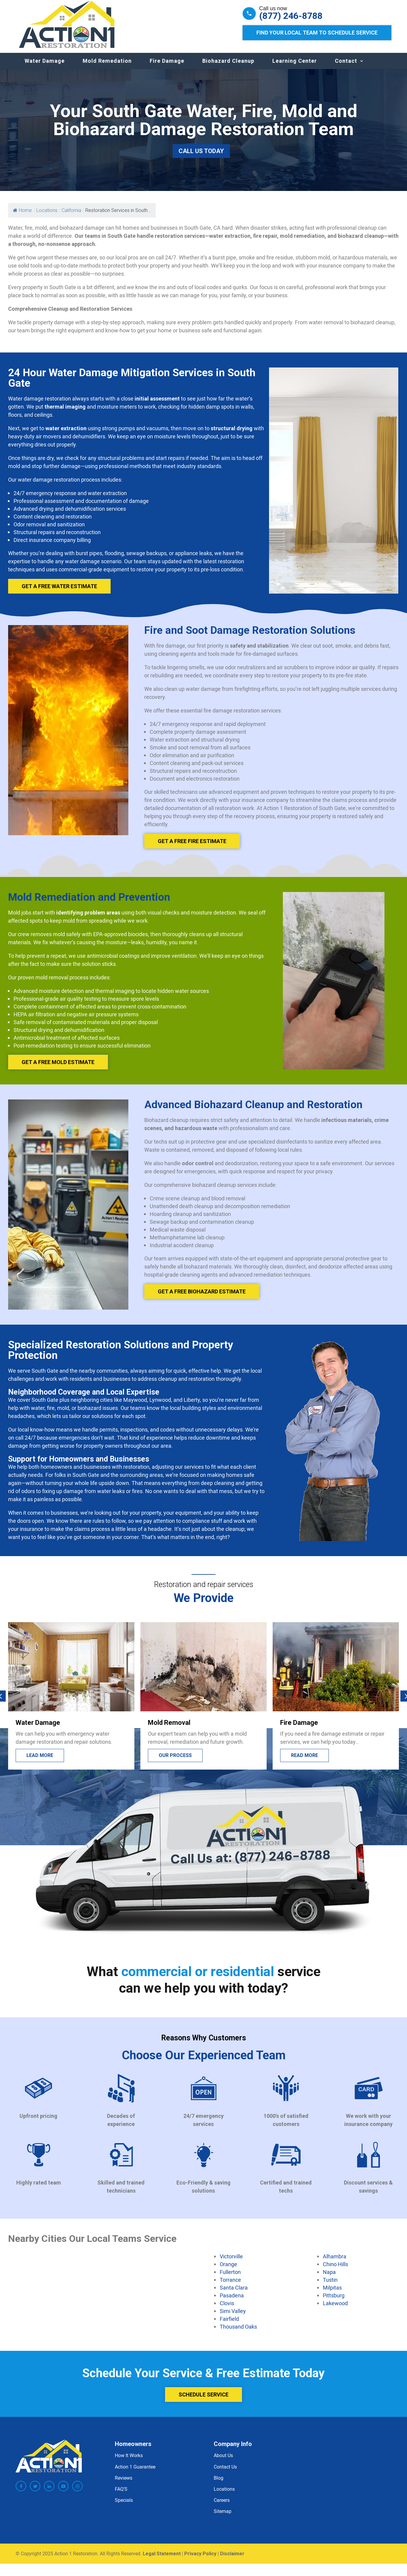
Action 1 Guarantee (135, 2472)
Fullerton (230, 2277)
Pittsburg (333, 2301)
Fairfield (229, 2324)
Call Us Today (201, 157)
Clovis (227, 2309)
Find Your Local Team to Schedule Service (317, 32)
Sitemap (222, 2517)
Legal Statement (162, 2559)
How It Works (129, 2461)
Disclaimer (232, 2559)
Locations (224, 2495)
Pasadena (232, 2301)
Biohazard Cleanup (228, 67)
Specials (124, 2506)
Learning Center (294, 67)
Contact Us (225, 2472)
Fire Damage (167, 67)
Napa (329, 2277)
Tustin (330, 2285)
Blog (218, 2484)
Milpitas (332, 2293)
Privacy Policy (200, 2559)
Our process (175, 1761)
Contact (346, 67)
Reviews (123, 2484)
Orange (228, 2270)
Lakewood (335, 2309)
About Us (223, 2461)
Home (22, 216)
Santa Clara (234, 2293)
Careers (222, 2506)
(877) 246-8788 (291, 16)
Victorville (231, 2262)
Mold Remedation (107, 67)
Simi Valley (233, 2317)
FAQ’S (121, 2495)
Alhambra (334, 2262)
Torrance (230, 2285)
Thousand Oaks (238, 2332)
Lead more (39, 1761)
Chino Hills (335, 2270)
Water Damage (45, 67)
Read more (304, 1761)
